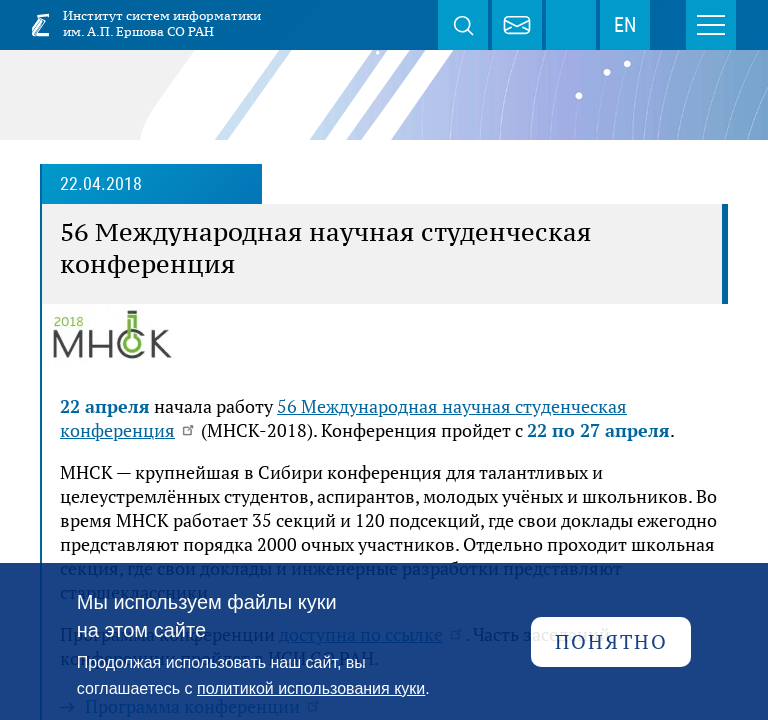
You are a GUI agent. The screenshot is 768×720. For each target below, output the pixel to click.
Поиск (463, 25)
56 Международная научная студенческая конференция (343, 418)
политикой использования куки (311, 688)
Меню (711, 25)
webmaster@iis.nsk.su (517, 25)
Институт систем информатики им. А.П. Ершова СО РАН (162, 23)
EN (625, 25)
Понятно (611, 641)
